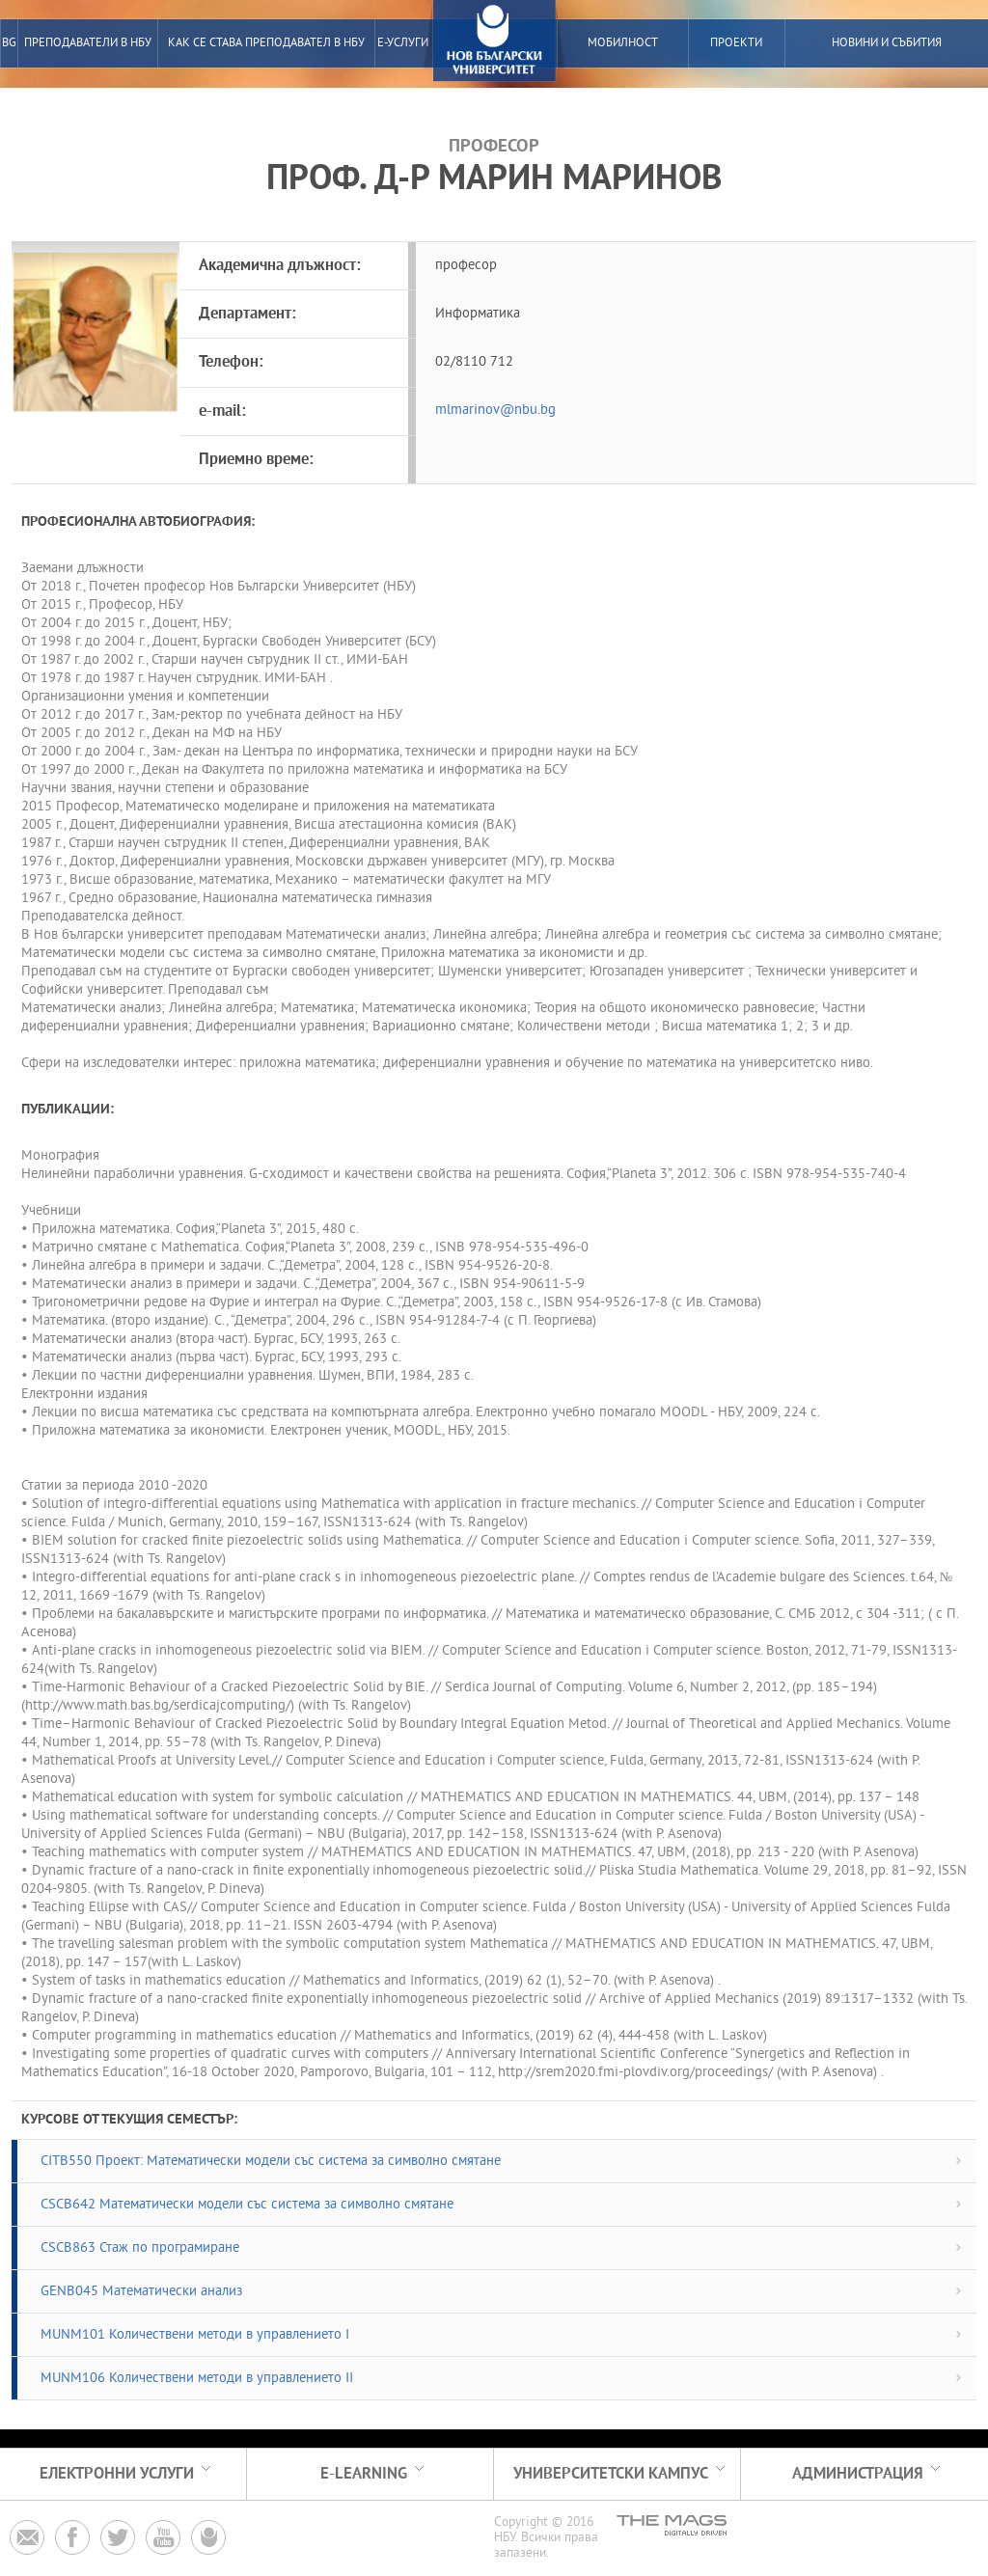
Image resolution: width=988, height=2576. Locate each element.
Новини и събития (887, 43)
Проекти (736, 43)
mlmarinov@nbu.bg (495, 410)
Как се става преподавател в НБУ (266, 43)
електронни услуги (117, 2474)
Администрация (857, 2474)
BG (9, 43)
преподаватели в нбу (87, 43)
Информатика (477, 314)
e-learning (363, 2474)
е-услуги (402, 43)
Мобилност (623, 43)
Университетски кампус (610, 2474)
